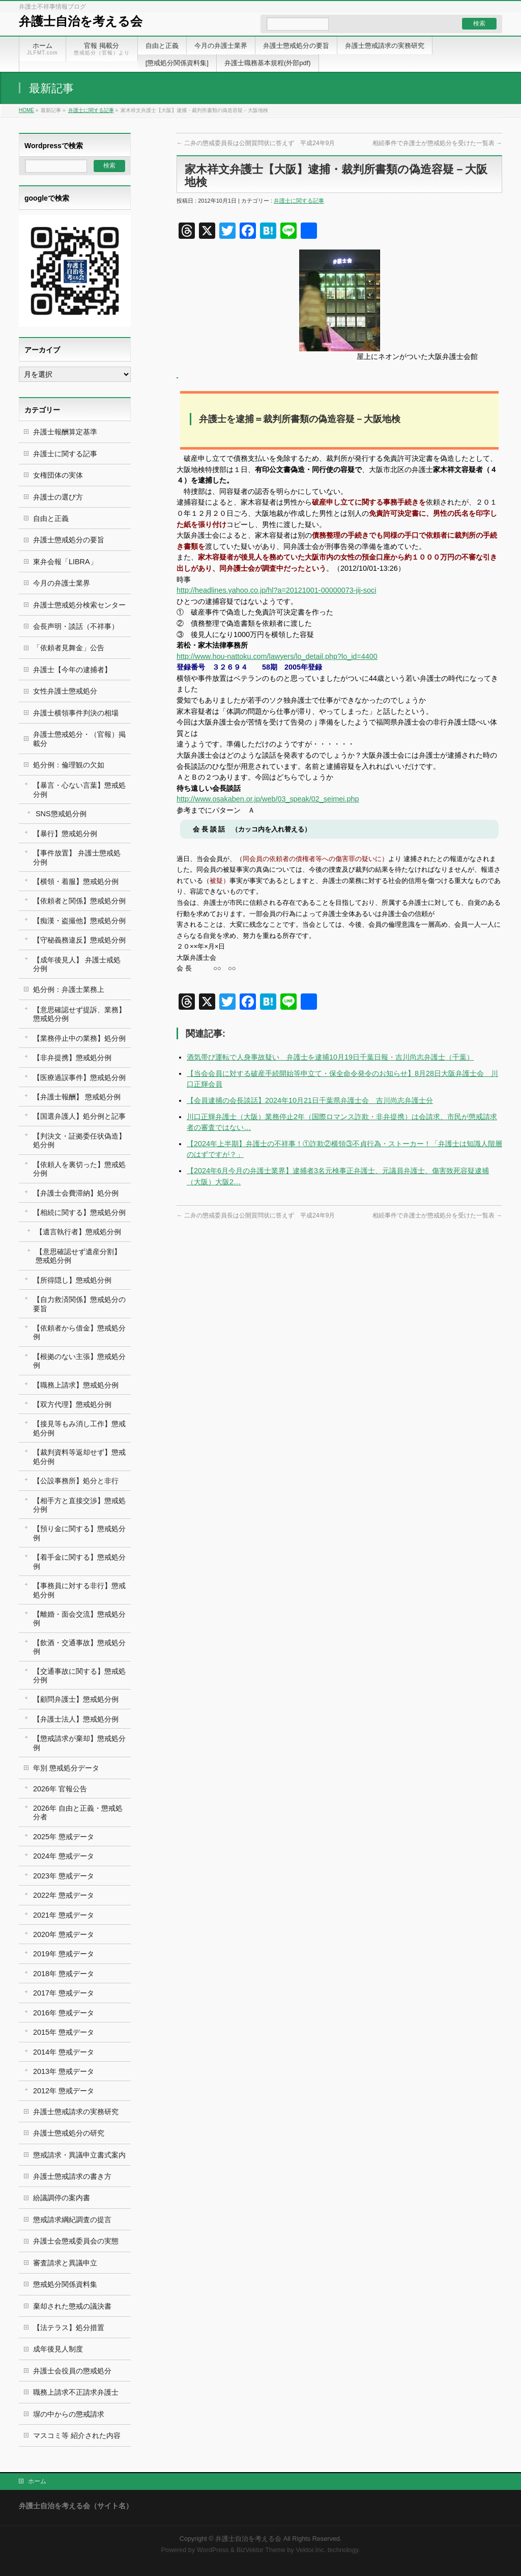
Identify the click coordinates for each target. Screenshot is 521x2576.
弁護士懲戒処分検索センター (79, 605)
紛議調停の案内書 (61, 2198)
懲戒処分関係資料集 (65, 2284)
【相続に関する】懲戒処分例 (79, 1212)
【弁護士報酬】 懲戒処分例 (77, 1097)
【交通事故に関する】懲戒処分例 (79, 1675)
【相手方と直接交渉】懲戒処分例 (79, 1505)
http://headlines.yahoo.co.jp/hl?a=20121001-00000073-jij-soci (276, 590)
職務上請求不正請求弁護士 (76, 2392)
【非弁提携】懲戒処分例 (72, 1058)
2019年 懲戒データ (63, 1954)
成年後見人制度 (58, 2349)
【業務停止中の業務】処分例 (79, 1038)
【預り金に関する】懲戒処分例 (79, 1533)
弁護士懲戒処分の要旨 (68, 540)
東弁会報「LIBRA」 (65, 562)
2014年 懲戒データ (63, 2052)
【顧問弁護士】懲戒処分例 (76, 1699)
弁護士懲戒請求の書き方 (72, 2176)
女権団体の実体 (58, 475)
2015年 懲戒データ (63, 2032)
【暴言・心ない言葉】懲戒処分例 (79, 789)
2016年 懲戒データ (63, 2013)
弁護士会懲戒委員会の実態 (76, 2241)
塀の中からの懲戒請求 (68, 2414)
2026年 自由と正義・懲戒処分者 (78, 1812)
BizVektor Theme (261, 2550)
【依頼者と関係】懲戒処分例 (79, 901)
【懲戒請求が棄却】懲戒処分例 (79, 1742)
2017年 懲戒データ (63, 1993)
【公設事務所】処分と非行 (76, 1481)
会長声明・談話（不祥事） (76, 626)
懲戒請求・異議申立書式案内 (79, 2155)
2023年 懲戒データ (63, 1876)
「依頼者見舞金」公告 (68, 648)
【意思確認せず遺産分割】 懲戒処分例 (78, 1256)
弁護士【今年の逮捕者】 (72, 670)
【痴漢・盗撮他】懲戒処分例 (79, 921)
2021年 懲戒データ (63, 1915)
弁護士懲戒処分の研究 (68, 2133)
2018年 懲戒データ (63, 1974)
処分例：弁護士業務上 (68, 989)
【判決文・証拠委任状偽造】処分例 (79, 1140)
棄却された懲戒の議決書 (72, 2306)
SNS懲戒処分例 (61, 814)
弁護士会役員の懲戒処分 (72, 2371)
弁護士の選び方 (58, 497)
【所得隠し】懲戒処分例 (72, 1280)
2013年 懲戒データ (63, 2071)
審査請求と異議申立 (65, 2263)
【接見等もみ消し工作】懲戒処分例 (79, 1428)
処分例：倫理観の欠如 (68, 765)
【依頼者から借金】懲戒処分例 (79, 1332)
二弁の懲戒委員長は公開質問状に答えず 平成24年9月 (256, 143)
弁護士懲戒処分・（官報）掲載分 (79, 738)
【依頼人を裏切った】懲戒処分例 (79, 1168)
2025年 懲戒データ (63, 1837)
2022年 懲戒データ (63, 1895)
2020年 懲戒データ (63, 1934)
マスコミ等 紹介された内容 (77, 2435)
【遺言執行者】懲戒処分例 (78, 1232)
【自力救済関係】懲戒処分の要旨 (79, 1303)
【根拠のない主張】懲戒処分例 (79, 1360)
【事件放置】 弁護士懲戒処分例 (77, 857)
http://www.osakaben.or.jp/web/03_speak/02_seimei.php (268, 799)
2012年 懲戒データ (63, 2091)
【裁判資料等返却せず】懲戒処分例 (79, 1456)
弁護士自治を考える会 (80, 21)
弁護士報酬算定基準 (65, 432)
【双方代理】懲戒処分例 (72, 1404)
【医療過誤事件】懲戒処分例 (79, 1077)
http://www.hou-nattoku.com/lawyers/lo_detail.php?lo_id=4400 (277, 656)
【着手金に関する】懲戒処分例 (79, 1561)
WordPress (212, 2550)
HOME (26, 110)
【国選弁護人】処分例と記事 (79, 1116)
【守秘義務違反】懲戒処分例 (79, 940)
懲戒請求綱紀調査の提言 (72, 2219)
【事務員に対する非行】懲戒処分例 (79, 1590)
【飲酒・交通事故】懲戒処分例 (79, 1647)
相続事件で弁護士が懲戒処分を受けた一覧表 (437, 143)
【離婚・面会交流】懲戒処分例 (79, 1618)
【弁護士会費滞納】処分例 (76, 1193)
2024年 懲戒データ (63, 1856)
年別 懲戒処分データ (66, 1768)
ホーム (37, 2481)
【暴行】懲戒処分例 (65, 833)
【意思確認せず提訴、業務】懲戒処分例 (79, 1014)
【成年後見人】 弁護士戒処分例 (77, 964)
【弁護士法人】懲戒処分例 (76, 1719)
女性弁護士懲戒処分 (65, 691)
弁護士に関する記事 (91, 110)
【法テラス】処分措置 (68, 2327)
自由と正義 (51, 518)
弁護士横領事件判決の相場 (76, 713)
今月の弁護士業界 (61, 583)
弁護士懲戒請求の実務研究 (76, 2112)
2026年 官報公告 (60, 1789)
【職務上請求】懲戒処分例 (76, 1385)
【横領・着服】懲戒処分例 (76, 881)
